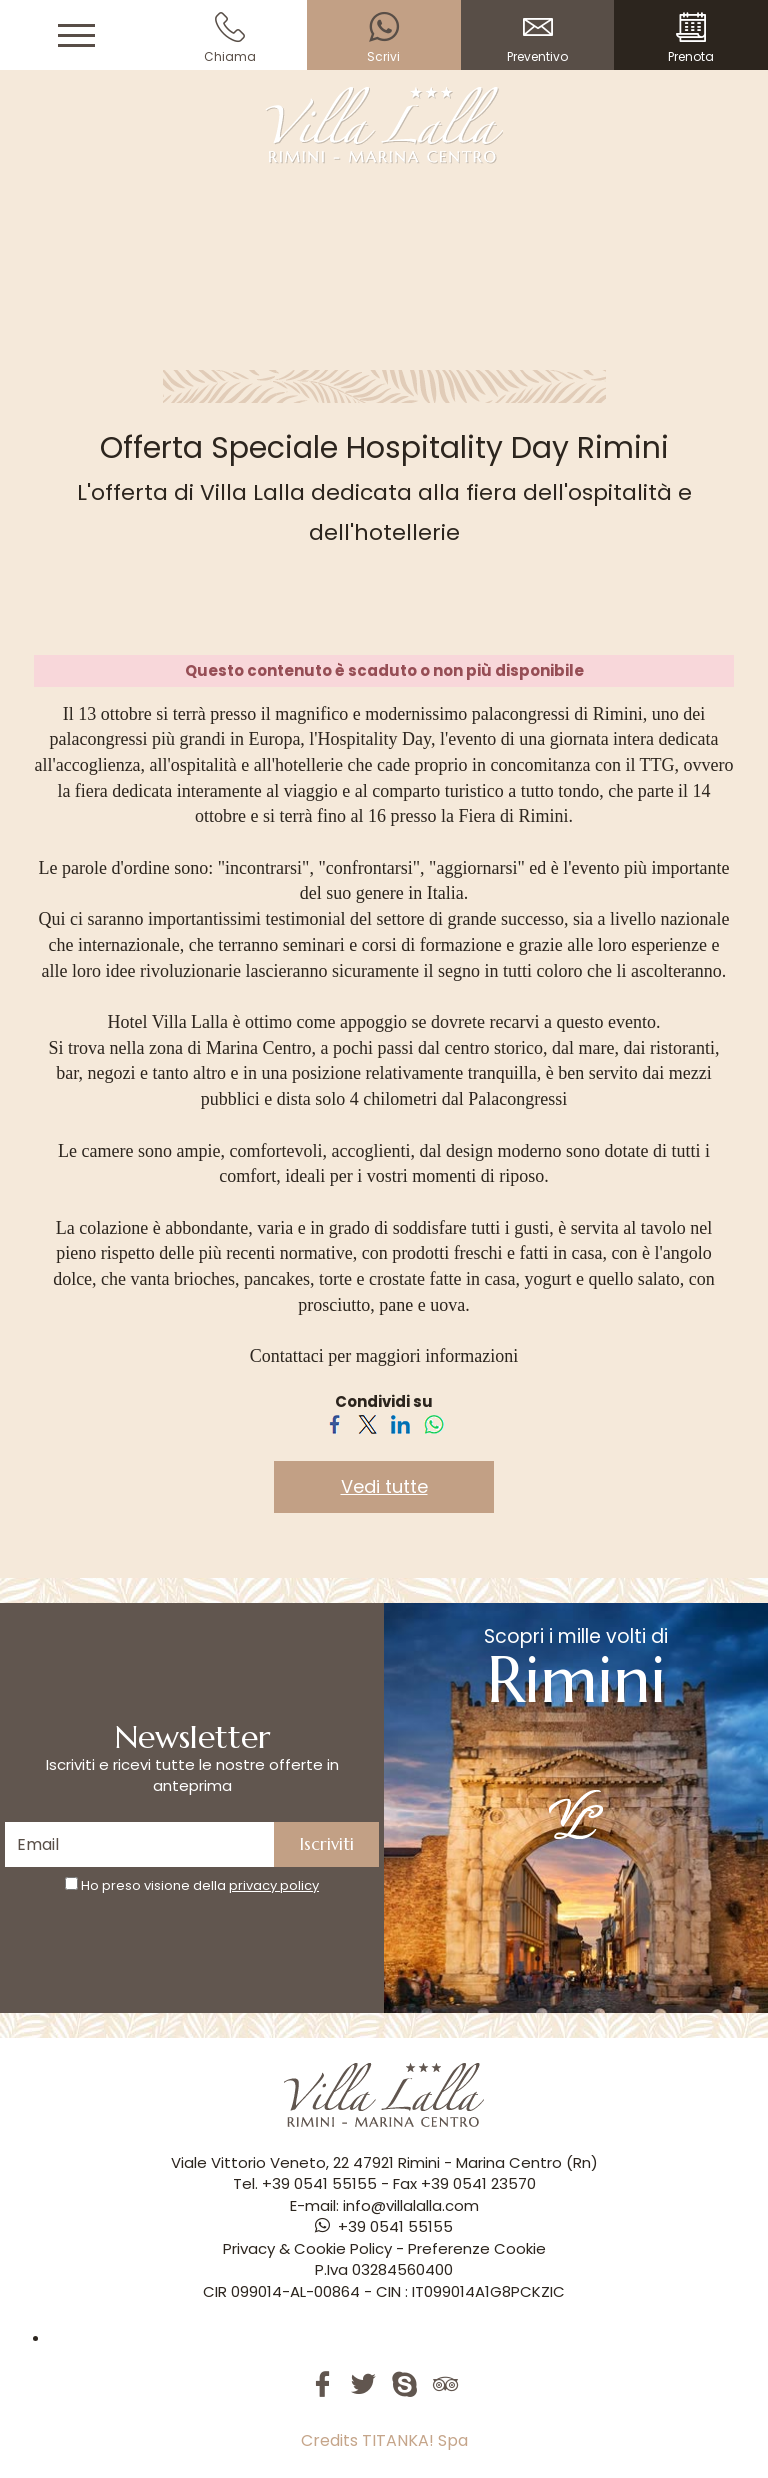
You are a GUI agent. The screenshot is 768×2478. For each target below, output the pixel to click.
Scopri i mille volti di (576, 1731)
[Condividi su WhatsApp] (433, 1423)
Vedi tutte (384, 1486)
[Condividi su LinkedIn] (400, 1423)
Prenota (691, 38)
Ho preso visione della (200, 1886)
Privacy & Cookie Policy (307, 2248)
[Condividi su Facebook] (334, 1423)
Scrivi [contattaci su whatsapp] (384, 38)
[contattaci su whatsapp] (384, 2226)
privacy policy (274, 1885)
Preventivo (538, 38)
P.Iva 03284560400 (384, 2269)
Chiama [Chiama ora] (231, 38)
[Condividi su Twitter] (367, 1423)
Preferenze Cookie (477, 2248)
